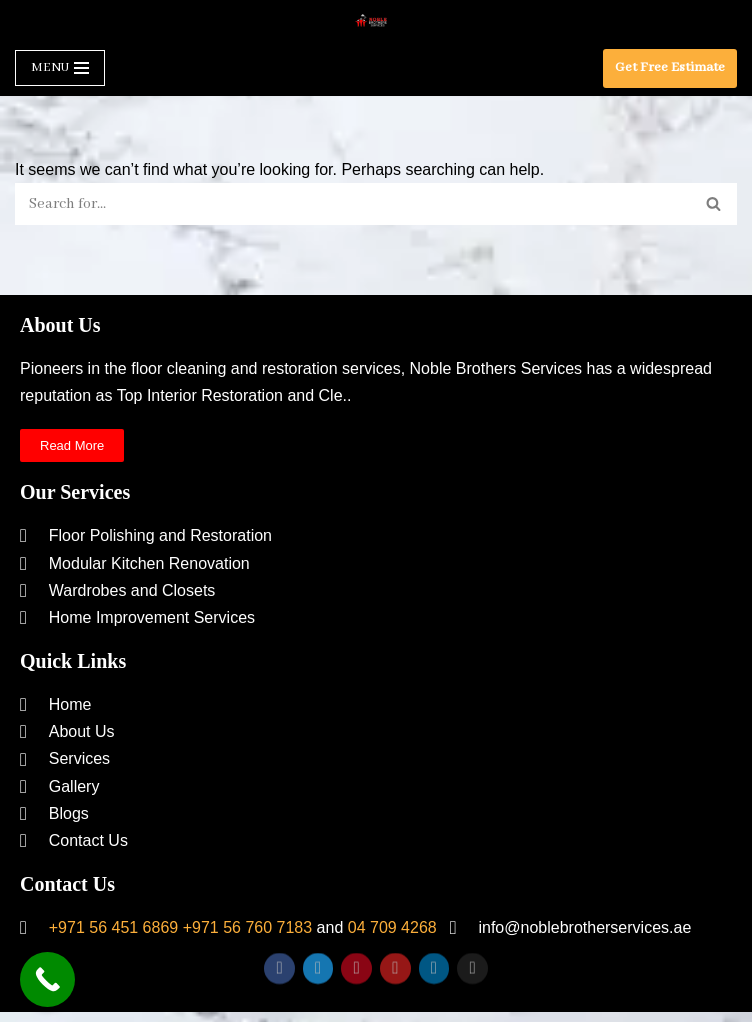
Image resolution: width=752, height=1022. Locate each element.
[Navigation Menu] (60, 68)
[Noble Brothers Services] (376, 20)
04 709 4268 (392, 927)
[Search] (353, 204)
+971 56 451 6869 (113, 927)
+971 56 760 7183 (247, 927)
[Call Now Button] (47, 979)
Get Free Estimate (670, 67)
